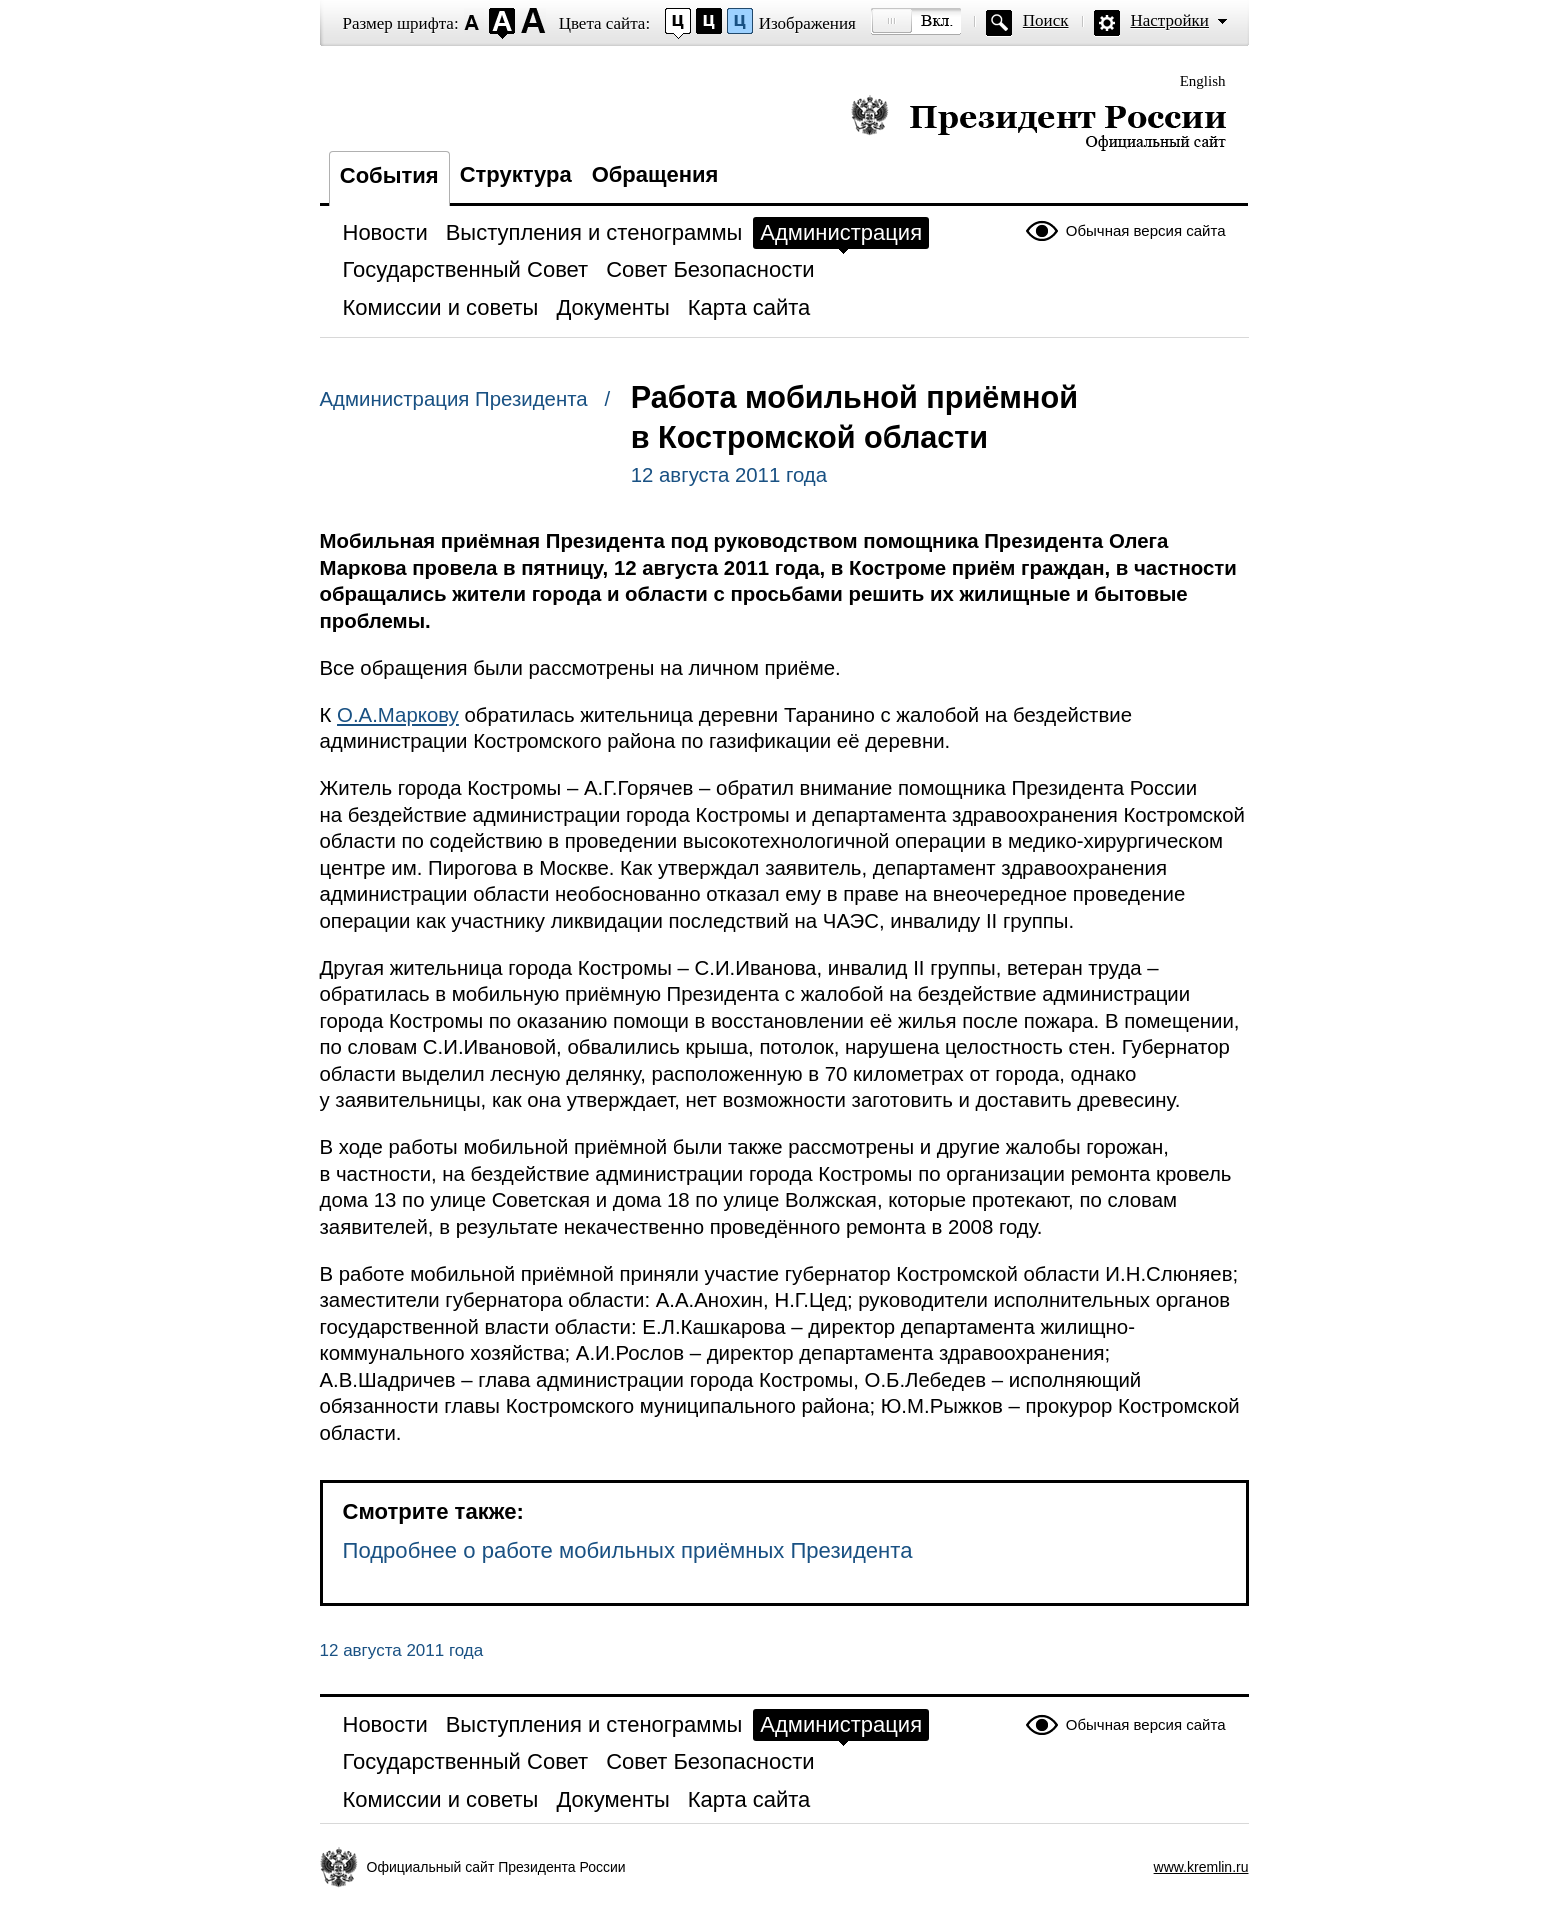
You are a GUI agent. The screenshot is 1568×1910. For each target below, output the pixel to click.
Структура (516, 174)
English (1203, 81)
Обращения (655, 174)
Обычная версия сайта (1146, 230)
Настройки (1170, 20)
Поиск (1046, 20)
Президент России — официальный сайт (1038, 122)
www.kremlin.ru (1201, 1867)
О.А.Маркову (398, 715)
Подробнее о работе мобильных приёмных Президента (628, 1550)
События (389, 175)
